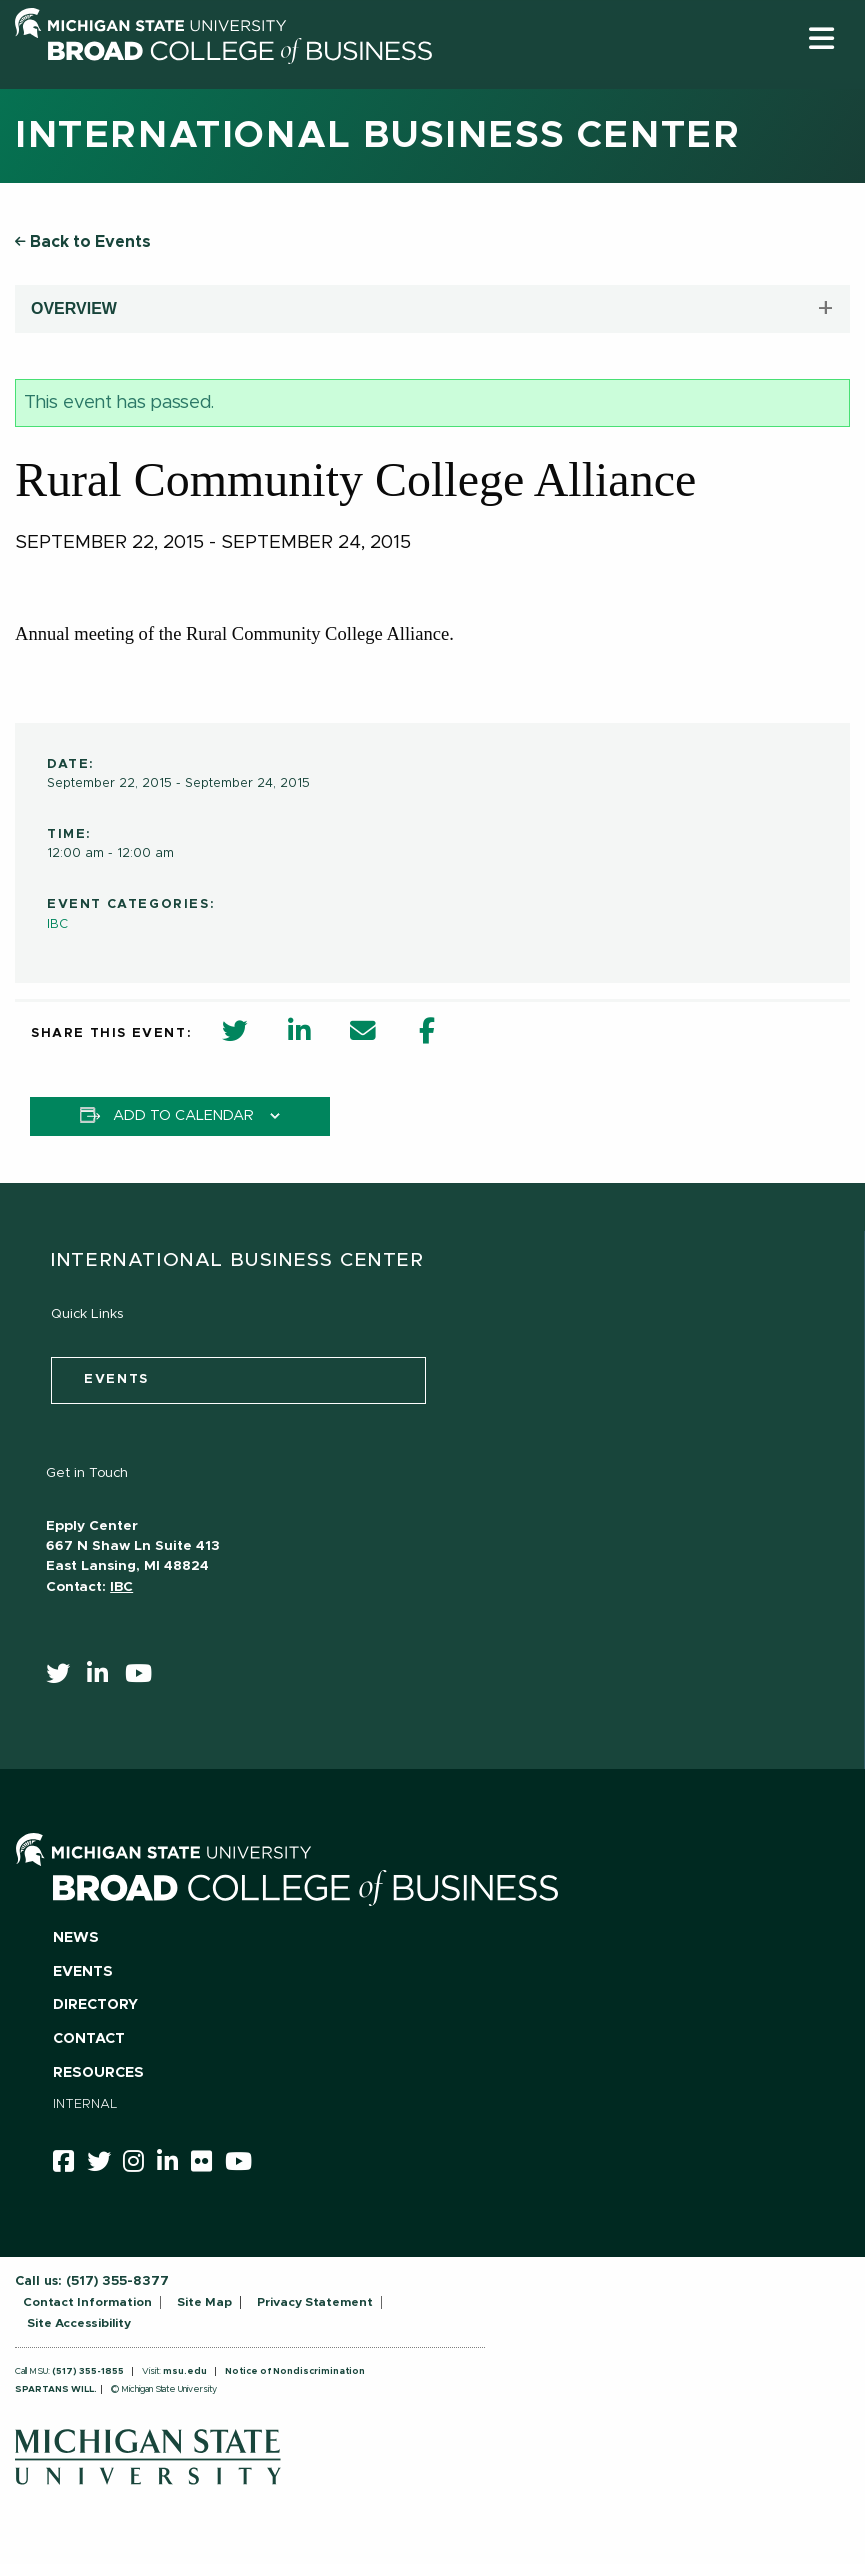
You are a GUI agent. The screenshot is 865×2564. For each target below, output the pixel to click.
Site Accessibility (79, 2323)
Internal (85, 2104)
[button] (821, 38)
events (116, 1379)
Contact (89, 2039)
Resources (98, 2073)
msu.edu (185, 2371)
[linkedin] (104, 1678)
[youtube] (145, 1678)
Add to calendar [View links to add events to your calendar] (183, 1116)
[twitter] (64, 1678)
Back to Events (83, 242)
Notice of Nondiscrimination (295, 2371)
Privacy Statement (315, 2302)
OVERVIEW (74, 308)
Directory (95, 2005)
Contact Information (87, 2302)
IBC (57, 924)
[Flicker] (208, 2165)
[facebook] (70, 2165)
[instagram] (140, 2165)
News (76, 1938)
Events (83, 1972)
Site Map (204, 2302)
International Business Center (377, 136)
